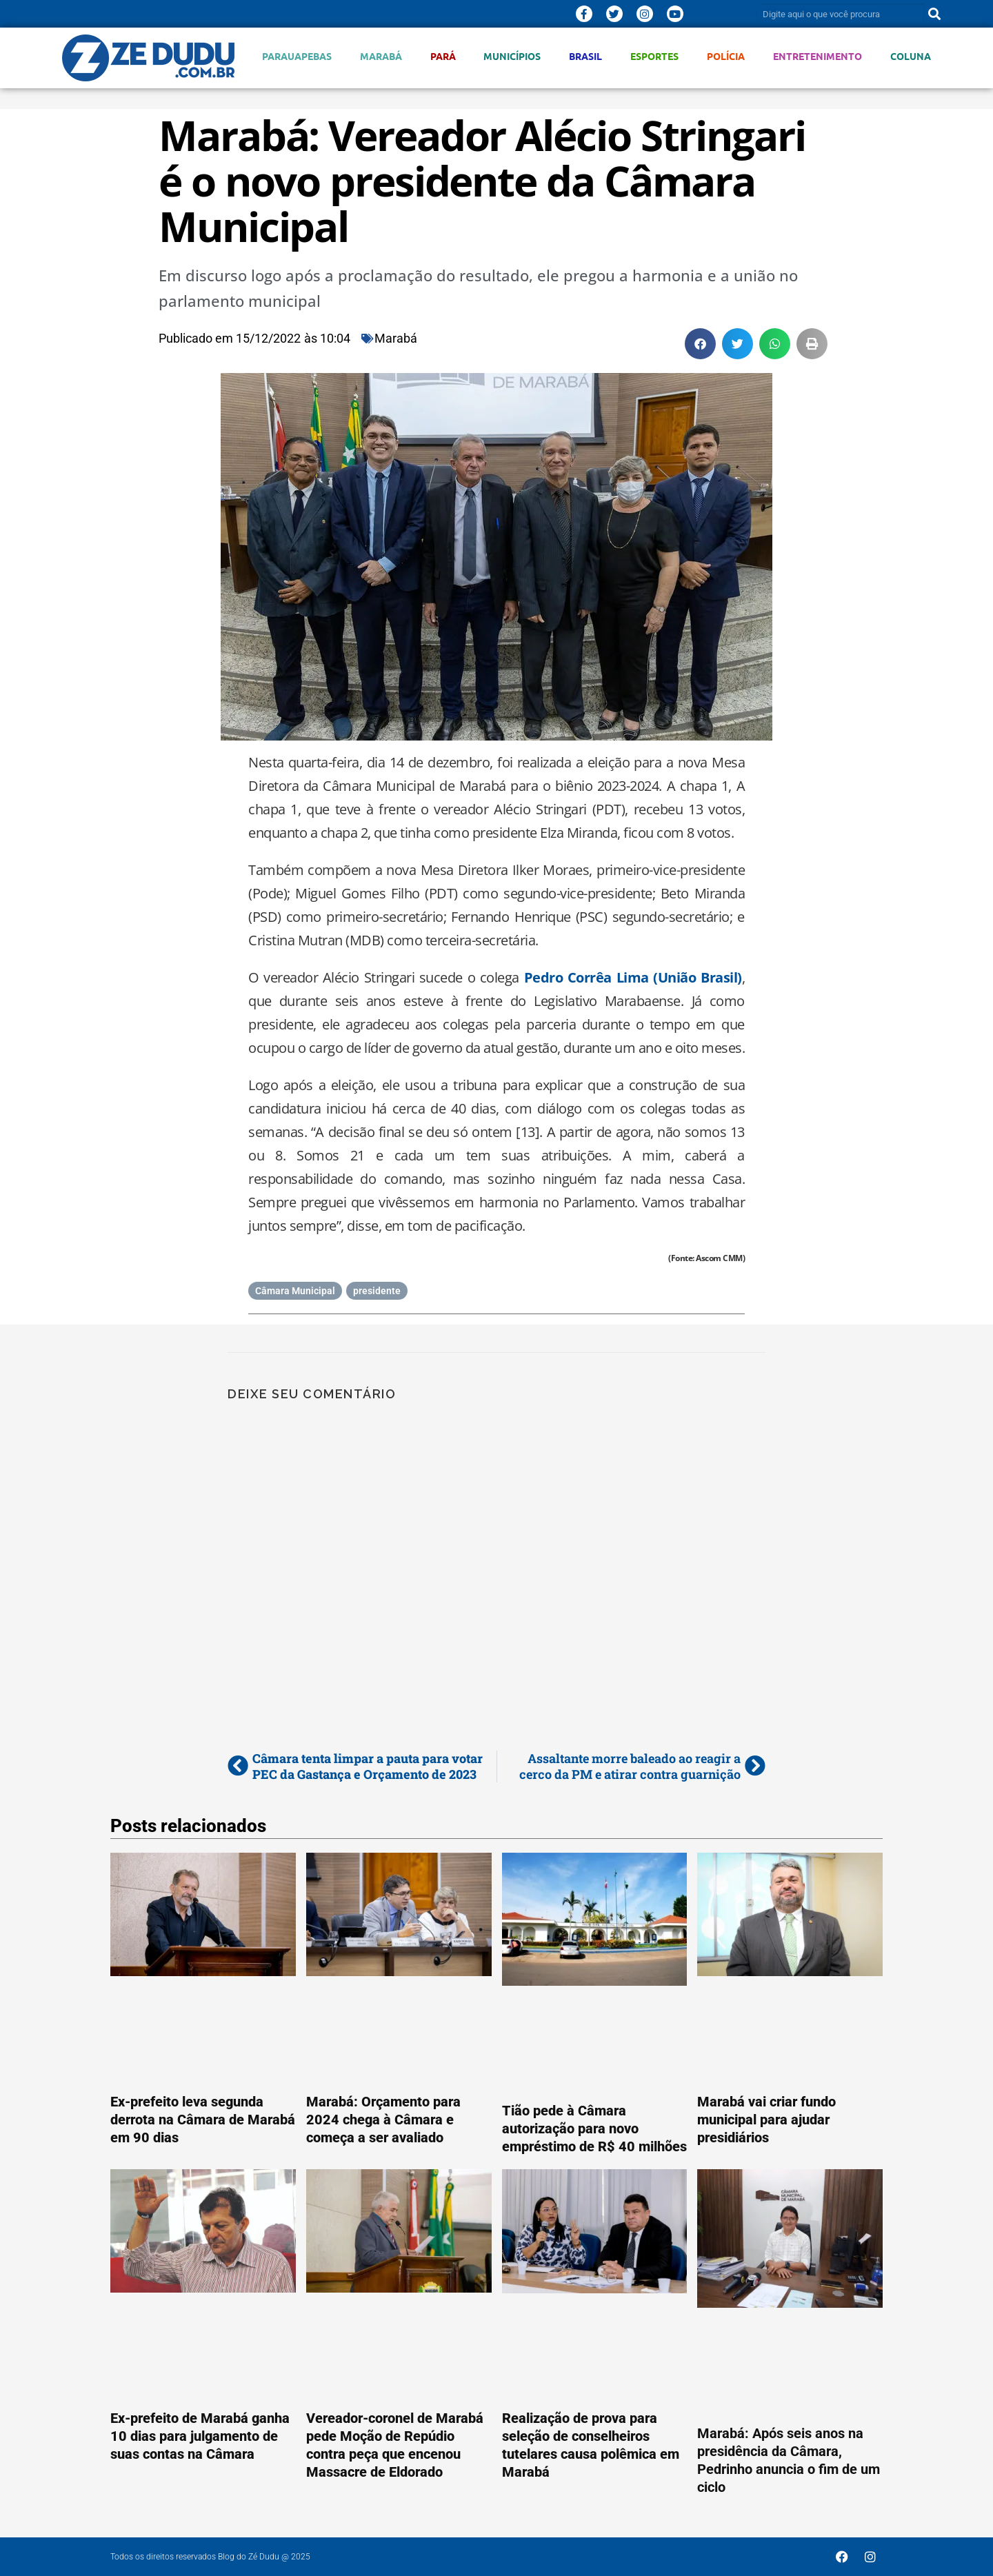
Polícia (726, 56)
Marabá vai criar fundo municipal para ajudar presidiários (766, 2119)
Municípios (512, 56)
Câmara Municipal (295, 1290)
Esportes (654, 56)
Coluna (910, 56)
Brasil (585, 56)
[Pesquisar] (934, 13)
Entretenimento (817, 56)
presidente (377, 1290)
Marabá (381, 56)
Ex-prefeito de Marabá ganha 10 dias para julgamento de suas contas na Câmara (200, 2436)
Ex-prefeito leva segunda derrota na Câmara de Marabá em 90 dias (202, 2119)
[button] (700, 343)
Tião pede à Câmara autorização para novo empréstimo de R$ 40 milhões (594, 2128)
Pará (443, 56)
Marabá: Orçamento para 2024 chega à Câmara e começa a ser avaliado (383, 2119)
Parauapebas (297, 56)
